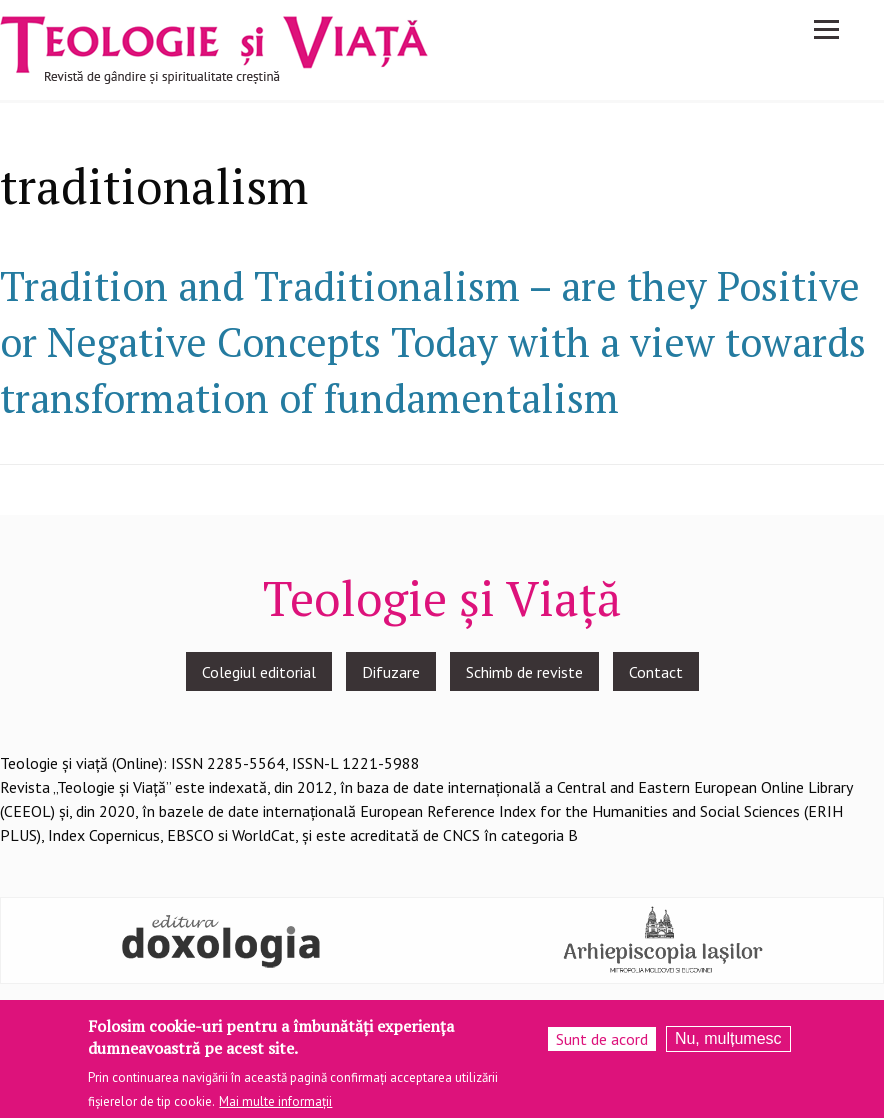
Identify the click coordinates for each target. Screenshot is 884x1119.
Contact (656, 672)
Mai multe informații (275, 1106)
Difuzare (391, 672)
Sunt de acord (602, 1043)
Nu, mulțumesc (728, 1042)
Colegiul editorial (259, 672)
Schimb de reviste (524, 672)
